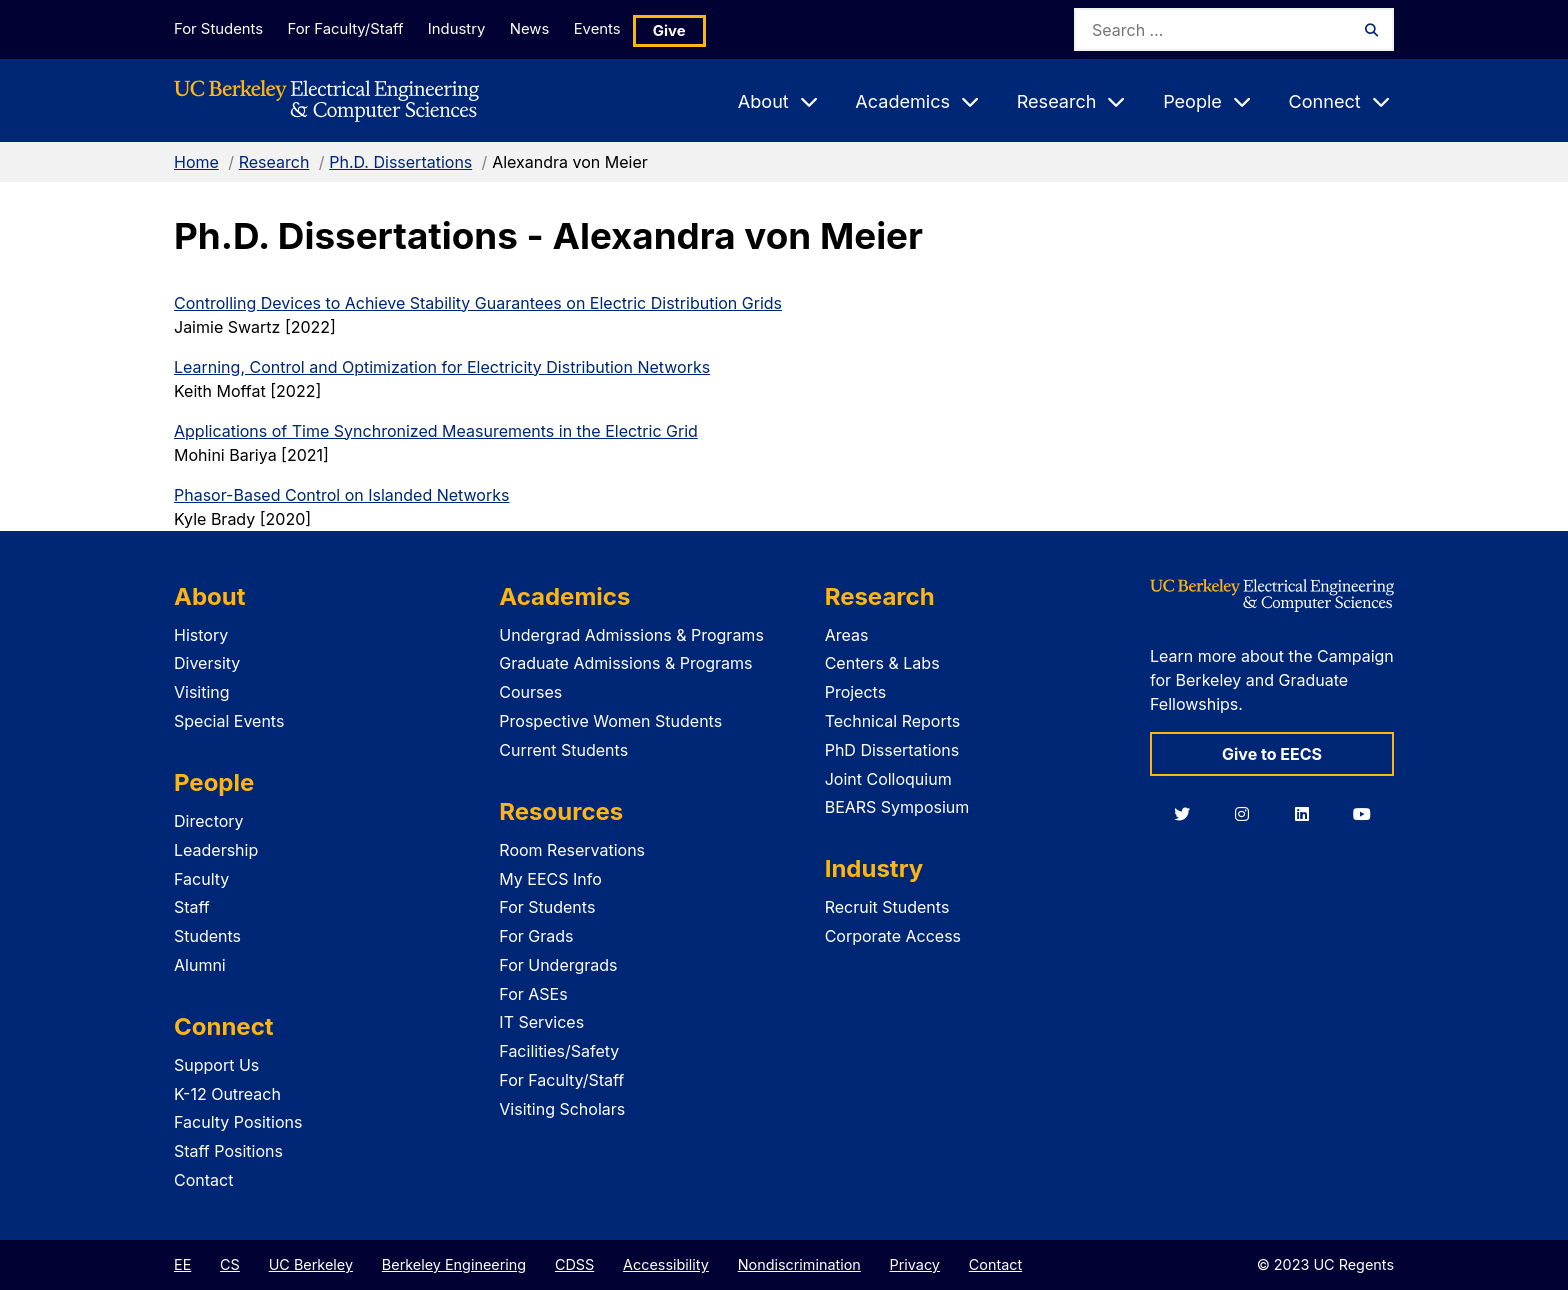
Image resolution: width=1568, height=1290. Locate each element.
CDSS (574, 1264)
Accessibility (666, 1264)
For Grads (536, 936)
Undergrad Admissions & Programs (631, 635)
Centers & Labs (882, 663)
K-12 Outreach (227, 1094)
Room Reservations (572, 850)
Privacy (915, 1264)
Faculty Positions (238, 1122)
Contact (203, 1180)
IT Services (541, 1022)
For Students (217, 28)
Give (704, 29)
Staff (192, 907)
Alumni (200, 965)
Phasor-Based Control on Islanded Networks (341, 495)
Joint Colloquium (888, 779)
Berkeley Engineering (454, 1264)
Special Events (229, 721)
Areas (847, 635)
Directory (209, 821)
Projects (855, 692)
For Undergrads (558, 965)
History (201, 635)
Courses (530, 692)
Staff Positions (228, 1151)
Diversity (207, 663)
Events (628, 28)
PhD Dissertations (892, 750)
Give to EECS (1272, 754)
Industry (470, 28)
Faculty (201, 879)
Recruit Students (887, 907)
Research (274, 162)
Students (207, 936)
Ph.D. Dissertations (400, 162)
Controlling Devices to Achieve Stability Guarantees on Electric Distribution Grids (478, 303)
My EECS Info (550, 879)
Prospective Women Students (610, 721)
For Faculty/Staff (351, 28)
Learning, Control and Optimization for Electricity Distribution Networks (442, 367)
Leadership (216, 850)
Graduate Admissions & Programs (625, 663)
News (551, 28)
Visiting (202, 692)
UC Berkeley (311, 1264)
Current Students (563, 750)
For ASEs (533, 994)
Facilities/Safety (559, 1051)
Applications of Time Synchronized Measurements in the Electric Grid (436, 431)
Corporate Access (893, 936)
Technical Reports (893, 721)
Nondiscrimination (799, 1264)
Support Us (216, 1065)
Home (196, 162)
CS (230, 1264)
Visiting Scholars (562, 1109)
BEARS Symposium (897, 807)
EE (182, 1264)
